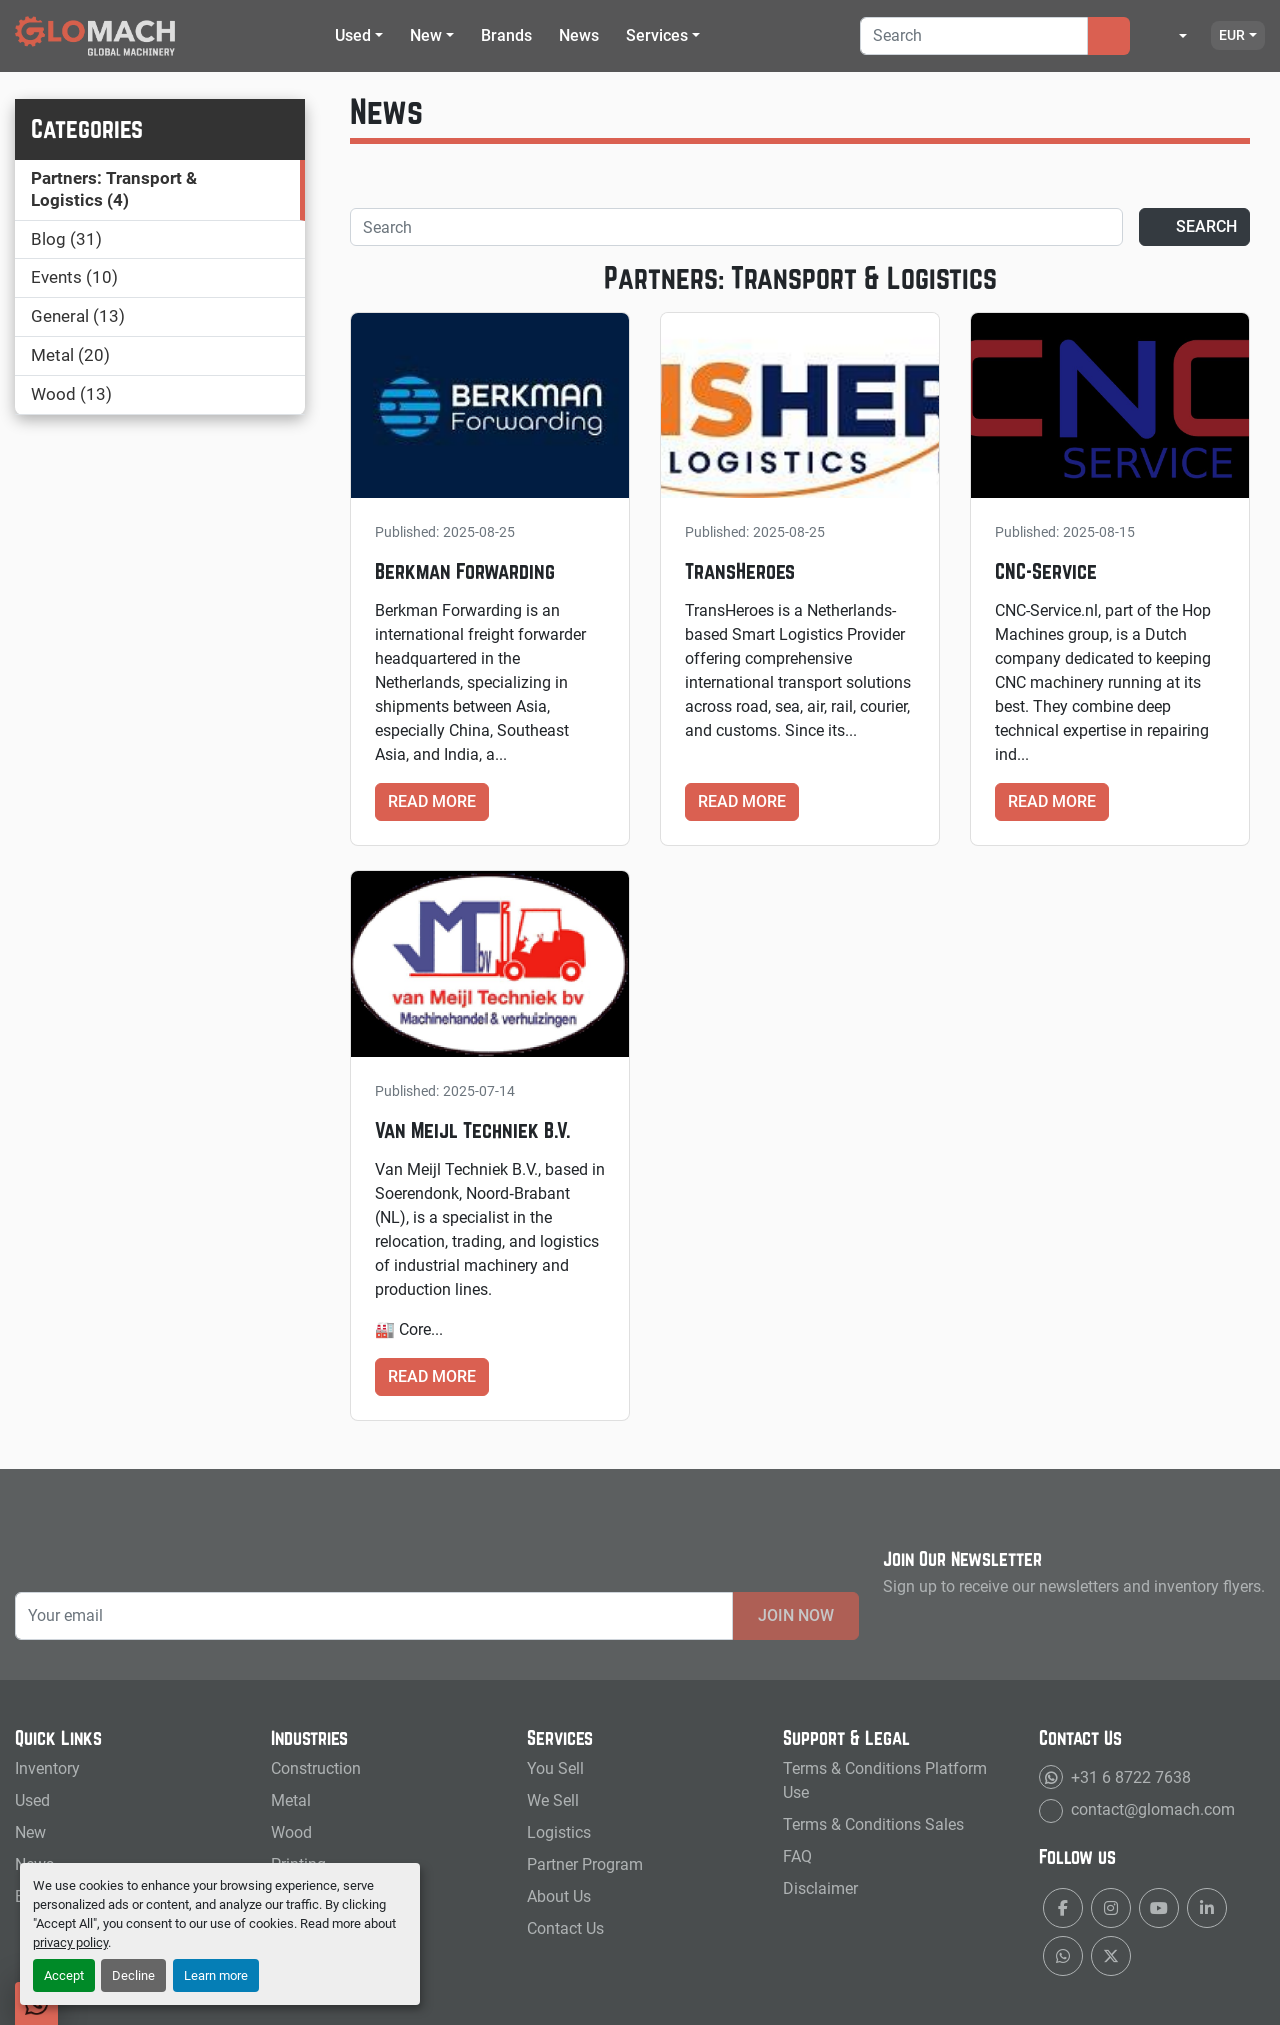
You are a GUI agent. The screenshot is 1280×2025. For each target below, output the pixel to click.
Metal (291, 1800)
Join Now (796, 1615)
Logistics (559, 1832)
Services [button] (657, 35)
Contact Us (565, 1928)
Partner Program (585, 1864)
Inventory (47, 1768)
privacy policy (70, 1942)
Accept (64, 1975)
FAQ (797, 1856)
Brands (506, 35)
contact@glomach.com (1151, 1809)
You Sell (555, 1768)
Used (353, 35)
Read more (432, 801)
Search (1194, 226)
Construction (316, 1768)
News (579, 35)
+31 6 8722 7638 (1129, 1777)
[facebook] (1063, 1908)
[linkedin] (1207, 1908)
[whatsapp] (1063, 1956)
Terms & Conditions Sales (873, 1824)
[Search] (974, 36)
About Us (559, 1896)
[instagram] (1111, 1908)
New (426, 35)
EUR (1232, 35)
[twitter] (1111, 1956)
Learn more (216, 1975)
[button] (359, 36)
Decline (133, 1975)
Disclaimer (820, 1888)
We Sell (553, 1800)
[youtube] (1159, 1908)
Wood (291, 1832)
